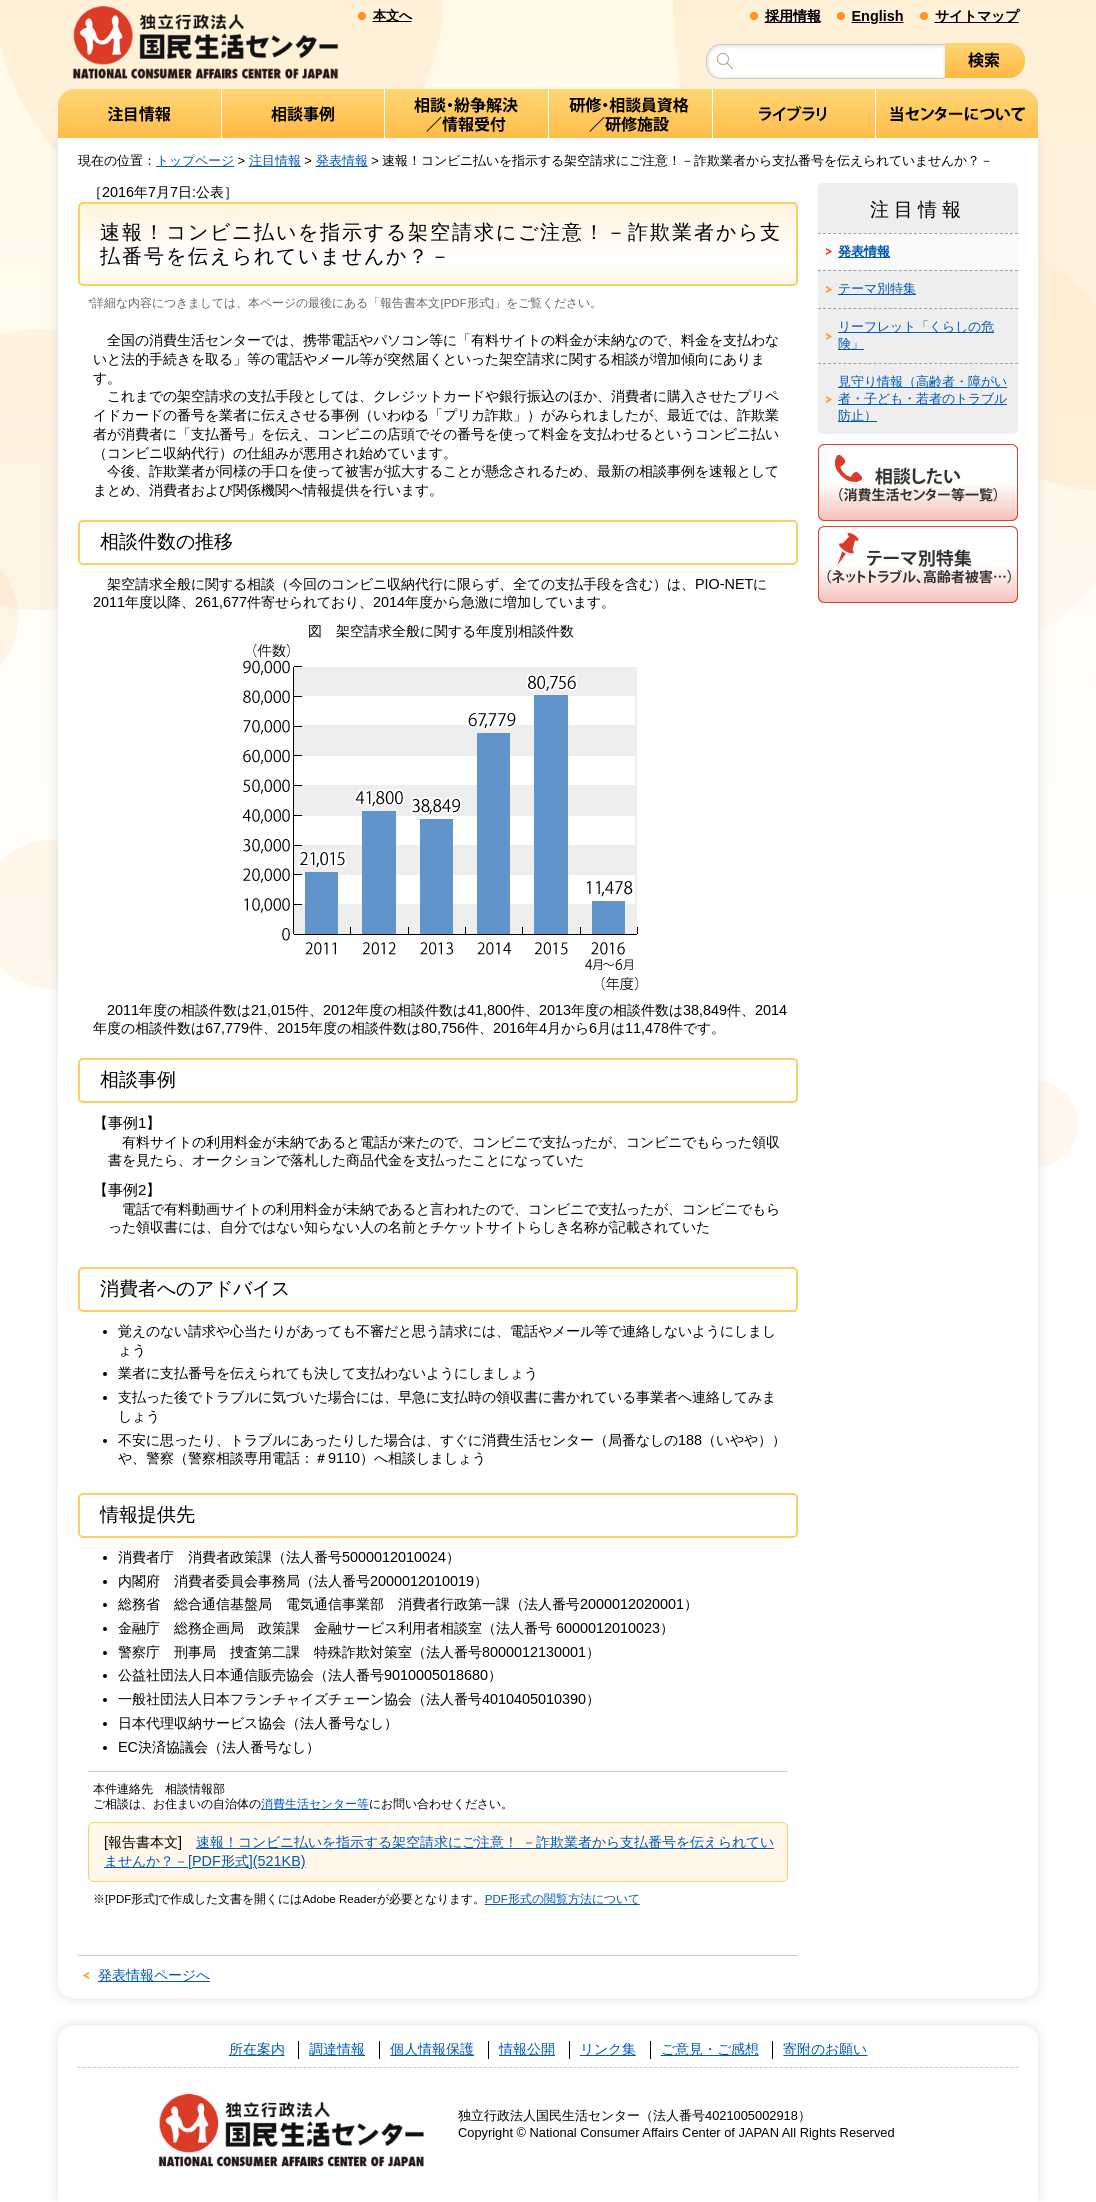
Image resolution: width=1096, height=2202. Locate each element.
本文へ (392, 15)
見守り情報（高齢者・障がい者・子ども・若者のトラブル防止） (922, 398)
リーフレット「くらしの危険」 (916, 335)
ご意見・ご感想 (710, 2049)
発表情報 (342, 160)
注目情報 (275, 160)
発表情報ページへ (154, 1975)
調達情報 (337, 2049)
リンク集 (608, 2049)
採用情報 (793, 16)
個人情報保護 (432, 2049)
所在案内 (257, 2049)
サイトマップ (977, 16)
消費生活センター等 (315, 1804)
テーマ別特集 (877, 288)
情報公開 (527, 2049)
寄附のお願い (825, 2049)
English (878, 16)
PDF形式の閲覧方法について (562, 1899)
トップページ (195, 160)
